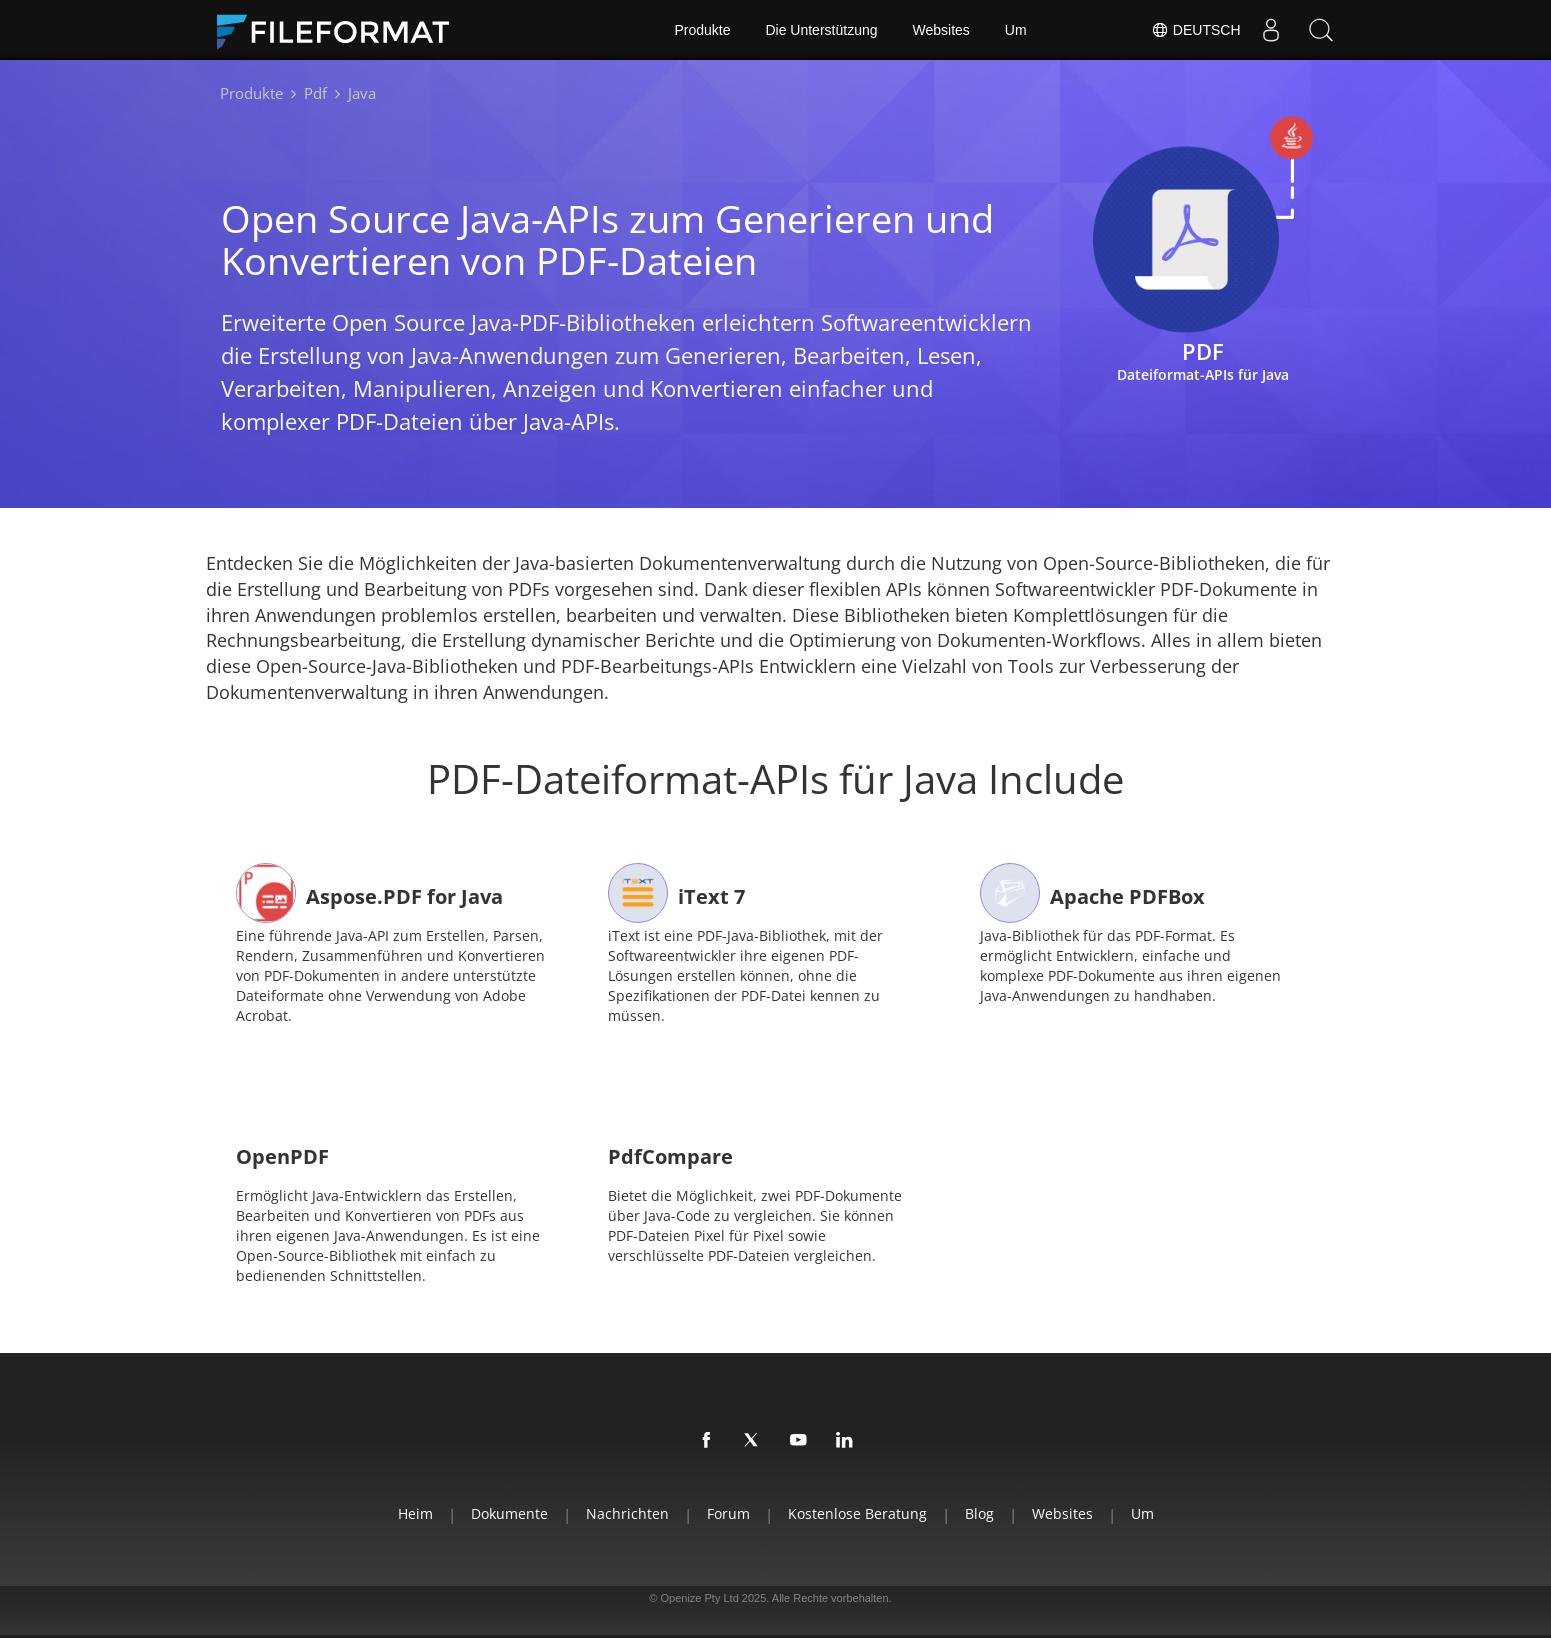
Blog (979, 1513)
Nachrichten (627, 1513)
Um (1016, 30)
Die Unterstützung (821, 30)
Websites (941, 30)
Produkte (702, 30)
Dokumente (509, 1513)
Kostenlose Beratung (857, 1513)
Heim (415, 1513)
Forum (728, 1513)
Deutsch (1196, 30)
